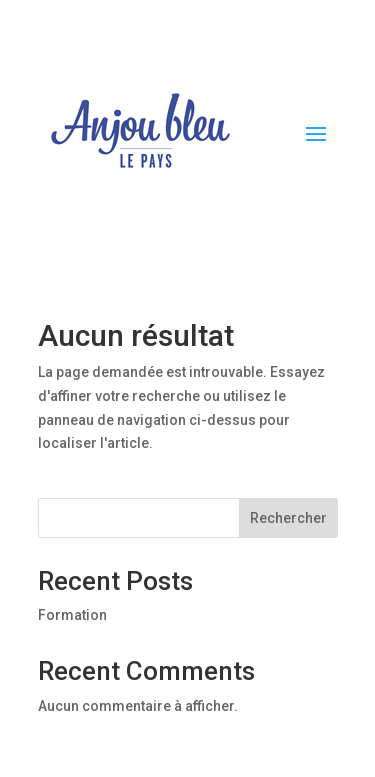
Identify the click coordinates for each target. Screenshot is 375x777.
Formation (72, 615)
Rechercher (288, 518)
